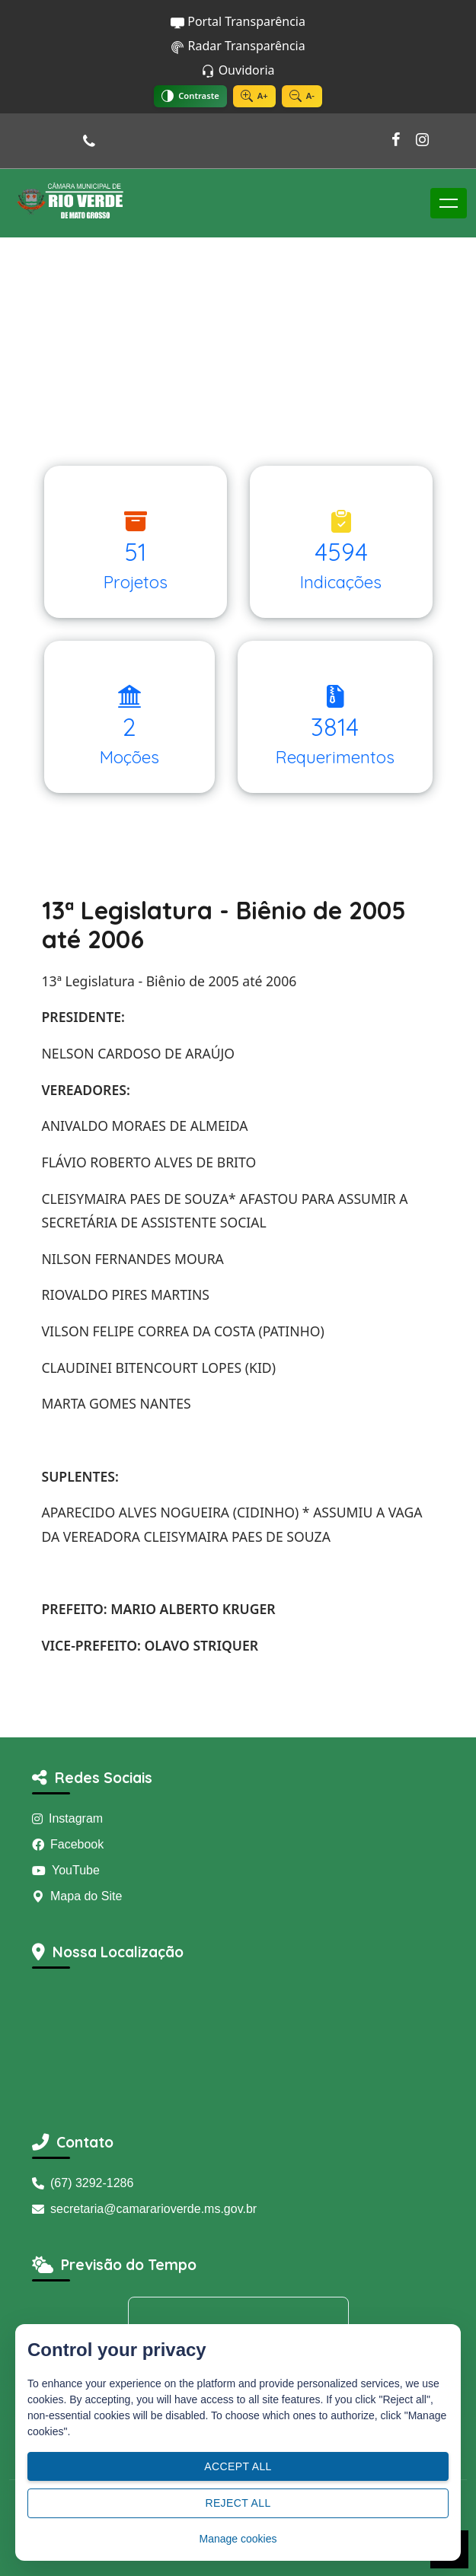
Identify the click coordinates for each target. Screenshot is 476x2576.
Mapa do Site (77, 1896)
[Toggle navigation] (448, 203)
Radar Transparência (238, 45)
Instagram (67, 1818)
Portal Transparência (238, 21)
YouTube (66, 1870)
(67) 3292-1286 (82, 2182)
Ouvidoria (237, 70)
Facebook (68, 1844)
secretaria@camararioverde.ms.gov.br (144, 2208)
